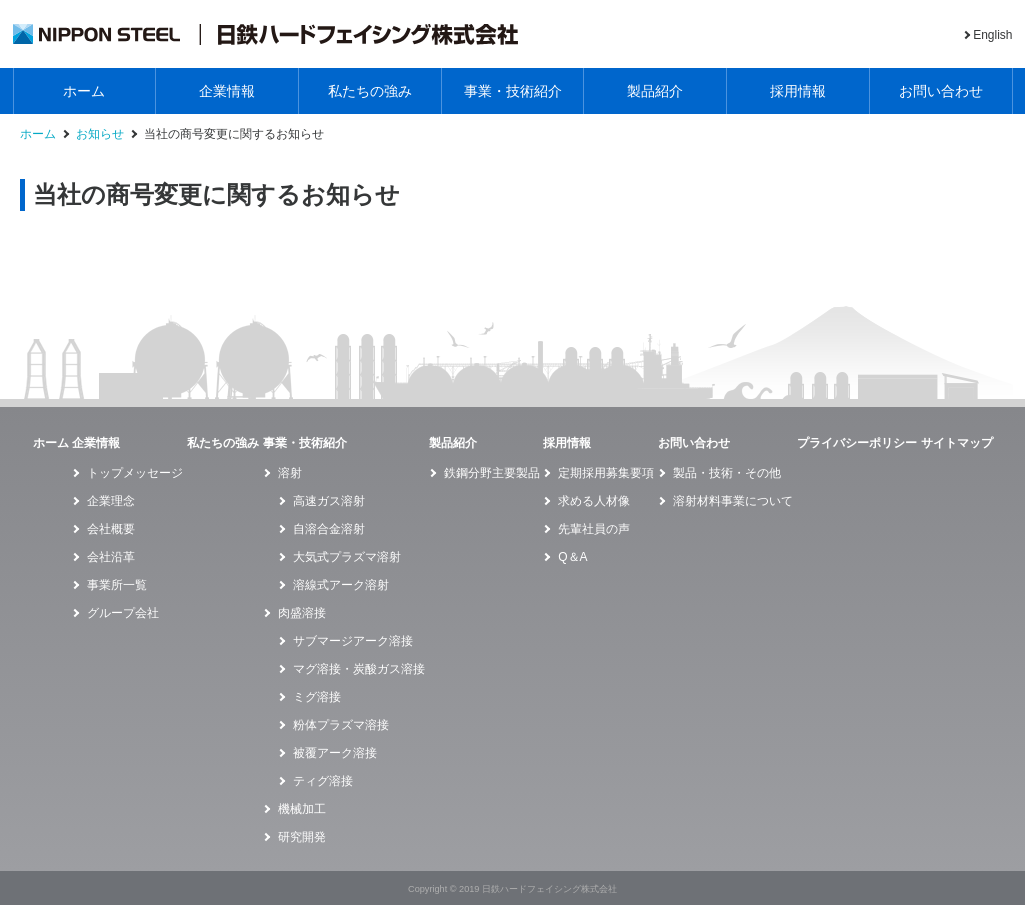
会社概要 (111, 529)
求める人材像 (594, 501)
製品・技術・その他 (727, 473)
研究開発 (302, 837)
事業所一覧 (117, 585)
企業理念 (111, 501)
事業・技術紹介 (513, 91)
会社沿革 (111, 557)
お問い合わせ (941, 91)
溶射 (290, 473)
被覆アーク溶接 (335, 753)
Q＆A (572, 557)
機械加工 (302, 809)
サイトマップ (957, 443)
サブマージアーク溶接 (353, 641)
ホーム (84, 91)
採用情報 (798, 91)
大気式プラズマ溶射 (347, 557)
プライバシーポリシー (857, 443)
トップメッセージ (135, 473)
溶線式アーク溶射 (341, 585)
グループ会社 (123, 613)
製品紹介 (655, 91)
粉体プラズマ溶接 (341, 725)
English (992, 35)
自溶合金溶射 (329, 529)
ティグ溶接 (323, 781)
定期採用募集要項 (606, 473)
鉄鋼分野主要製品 (492, 473)
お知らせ (100, 134)
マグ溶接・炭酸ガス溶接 (359, 669)
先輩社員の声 (594, 529)
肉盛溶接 (302, 613)
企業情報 (227, 91)
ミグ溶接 (317, 697)
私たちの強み (370, 91)
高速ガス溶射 (329, 501)
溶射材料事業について (733, 501)
